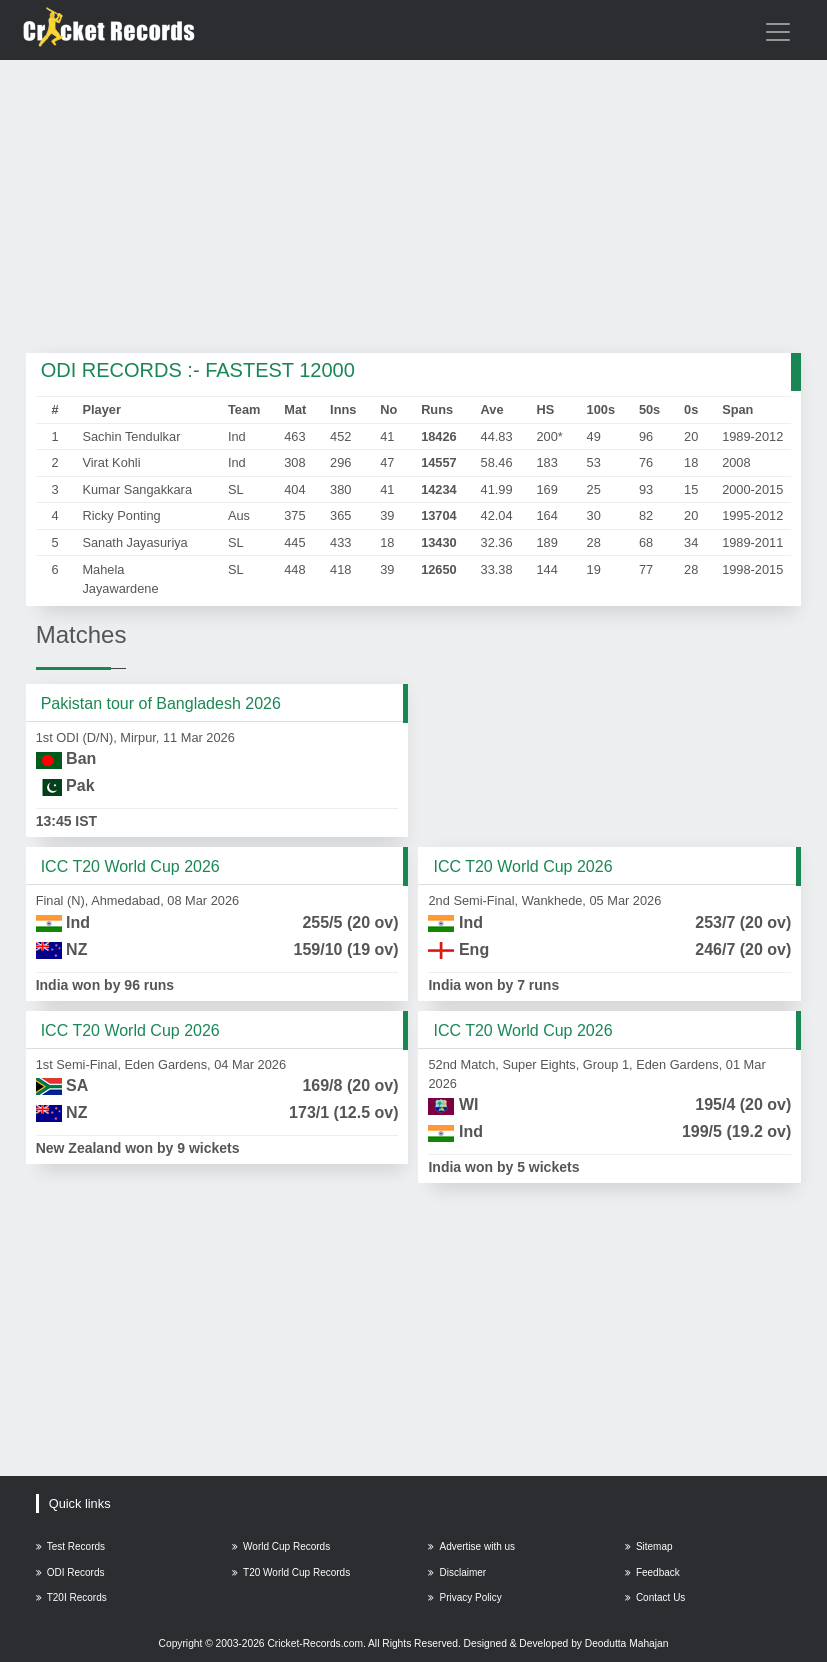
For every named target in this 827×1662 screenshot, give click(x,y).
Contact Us (655, 1597)
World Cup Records (281, 1546)
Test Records (70, 1546)
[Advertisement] (414, 208)
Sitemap (649, 1546)
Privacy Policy (464, 1597)
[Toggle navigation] (778, 32)
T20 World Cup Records (291, 1572)
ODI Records (70, 1572)
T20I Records (71, 1597)
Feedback (652, 1572)
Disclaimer (457, 1572)
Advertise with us (471, 1546)
